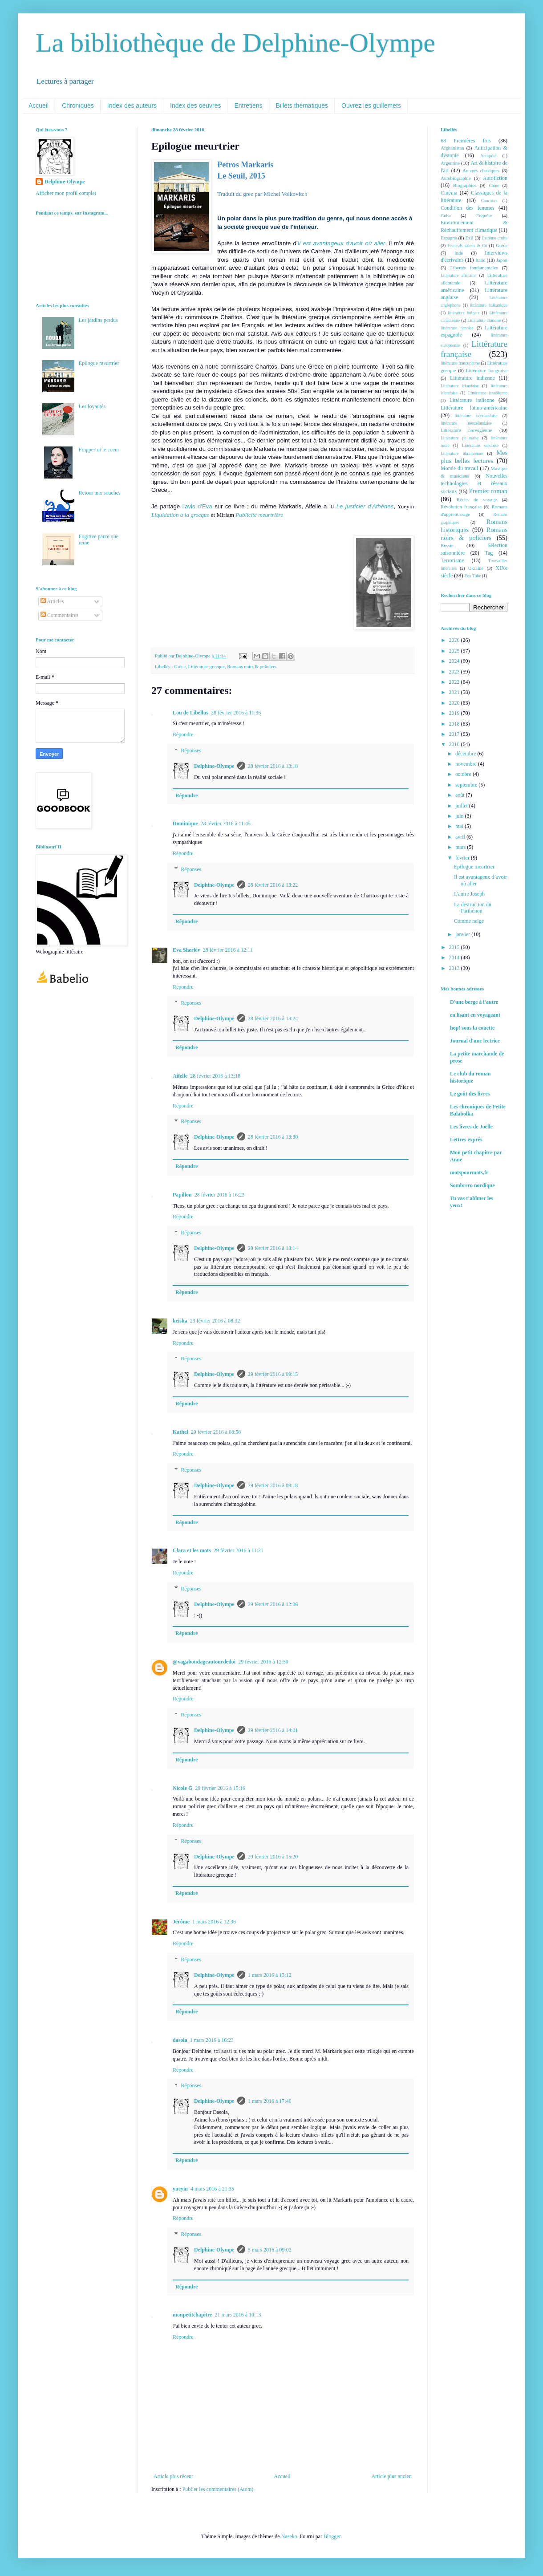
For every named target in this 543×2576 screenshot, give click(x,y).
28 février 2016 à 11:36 (236, 713)
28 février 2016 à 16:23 (220, 1195)
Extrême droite (494, 237)
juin (460, 816)
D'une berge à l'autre (474, 1002)
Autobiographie (456, 178)
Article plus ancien (391, 2476)
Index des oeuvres (195, 105)
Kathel (180, 1432)
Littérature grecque (206, 666)
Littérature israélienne (487, 392)
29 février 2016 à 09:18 (273, 1485)
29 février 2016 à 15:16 (220, 1788)
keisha (180, 1321)
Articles (52, 601)
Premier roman (488, 491)
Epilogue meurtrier (99, 363)
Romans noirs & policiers (251, 666)
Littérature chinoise (484, 320)
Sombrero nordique (472, 1185)
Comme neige (469, 921)
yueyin (180, 2189)
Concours (489, 200)
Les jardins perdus (98, 320)
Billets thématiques (302, 105)
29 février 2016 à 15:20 (273, 1857)
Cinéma (449, 193)
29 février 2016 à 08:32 (215, 1321)
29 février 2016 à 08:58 (216, 1432)
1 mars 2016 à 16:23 (212, 2040)
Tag (489, 553)
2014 (455, 957)
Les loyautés (92, 406)
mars (461, 847)
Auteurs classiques (480, 170)
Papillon (182, 1195)
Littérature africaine (458, 275)
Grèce (180, 666)
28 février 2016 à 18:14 (273, 1248)
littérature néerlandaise (476, 415)
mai (460, 826)
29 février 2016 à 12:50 (263, 1662)
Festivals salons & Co (467, 245)
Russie (447, 545)
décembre (466, 753)
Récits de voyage (477, 499)
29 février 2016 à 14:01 (273, 1730)
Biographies (464, 185)
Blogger (332, 2536)
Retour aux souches (100, 493)
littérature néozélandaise (466, 423)
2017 (455, 734)
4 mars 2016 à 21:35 (212, 2189)
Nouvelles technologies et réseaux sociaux (474, 484)
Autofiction (495, 178)
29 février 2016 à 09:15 (273, 1374)
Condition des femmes (467, 208)
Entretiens (248, 105)
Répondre (183, 734)
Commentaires (59, 615)
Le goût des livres (470, 1094)
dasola (180, 2040)
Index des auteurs (132, 105)
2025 (455, 651)
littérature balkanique (488, 305)
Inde (458, 253)
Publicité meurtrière (259, 514)
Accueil (38, 105)
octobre (464, 774)
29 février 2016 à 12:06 (273, 1604)
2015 (455, 947)
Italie (480, 260)
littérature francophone (460, 363)
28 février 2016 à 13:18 (273, 766)
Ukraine (475, 568)
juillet (462, 806)
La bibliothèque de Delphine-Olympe (235, 42)
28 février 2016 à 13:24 (273, 1018)
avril (460, 837)
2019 (455, 713)
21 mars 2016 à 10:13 (238, 2315)
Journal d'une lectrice (475, 1041)
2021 (455, 692)
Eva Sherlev (186, 950)
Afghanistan (452, 147)
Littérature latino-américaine (474, 408)
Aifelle (180, 1076)
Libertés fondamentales (474, 267)
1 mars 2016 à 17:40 (270, 2101)
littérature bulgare (463, 312)
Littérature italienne (472, 400)
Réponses (191, 750)
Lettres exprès (466, 1139)
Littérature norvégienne (466, 430)
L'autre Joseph (469, 894)
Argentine (450, 163)
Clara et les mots (192, 1550)
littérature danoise (457, 327)
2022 (455, 682)
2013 (455, 968)
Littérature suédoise (480, 445)
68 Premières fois (466, 141)
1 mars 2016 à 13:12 (270, 1975)
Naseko (289, 2536)
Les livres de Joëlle (471, 1127)
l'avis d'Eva (197, 506)
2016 (455, 744)
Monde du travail (459, 468)
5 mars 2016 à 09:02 (270, 2250)
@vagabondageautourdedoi (204, 1662)
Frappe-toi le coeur (99, 449)
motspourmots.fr (469, 1172)
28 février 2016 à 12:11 (228, 950)
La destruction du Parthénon (472, 907)
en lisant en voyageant (475, 1015)
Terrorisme (452, 560)
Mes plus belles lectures (474, 456)
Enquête (484, 215)
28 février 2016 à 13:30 (273, 1137)
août (460, 795)
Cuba (446, 215)
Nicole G (182, 1788)
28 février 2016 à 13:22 (273, 885)
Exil (469, 237)
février (463, 858)
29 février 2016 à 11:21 (238, 1550)
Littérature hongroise (486, 370)
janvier (463, 934)
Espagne (449, 237)
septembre (466, 785)
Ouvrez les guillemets (371, 105)
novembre (466, 764)
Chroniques (78, 105)
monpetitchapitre (192, 2315)
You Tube (472, 575)
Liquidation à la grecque (180, 514)
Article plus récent (173, 2476)
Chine (494, 185)
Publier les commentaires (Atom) (218, 2489)
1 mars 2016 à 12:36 (214, 1922)
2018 (455, 724)
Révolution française (461, 506)
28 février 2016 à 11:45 (226, 823)
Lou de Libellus (190, 713)
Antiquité (488, 155)
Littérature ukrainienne (462, 453)
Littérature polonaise (459, 437)
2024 (455, 661)
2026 (455, 640)
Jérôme (181, 1922)
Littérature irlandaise (460, 385)
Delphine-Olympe (214, 766)
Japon (501, 260)
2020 (455, 703)
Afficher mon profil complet (66, 193)
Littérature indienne (472, 378)
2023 (455, 672)
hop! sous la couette (472, 1028)
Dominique (185, 823)
